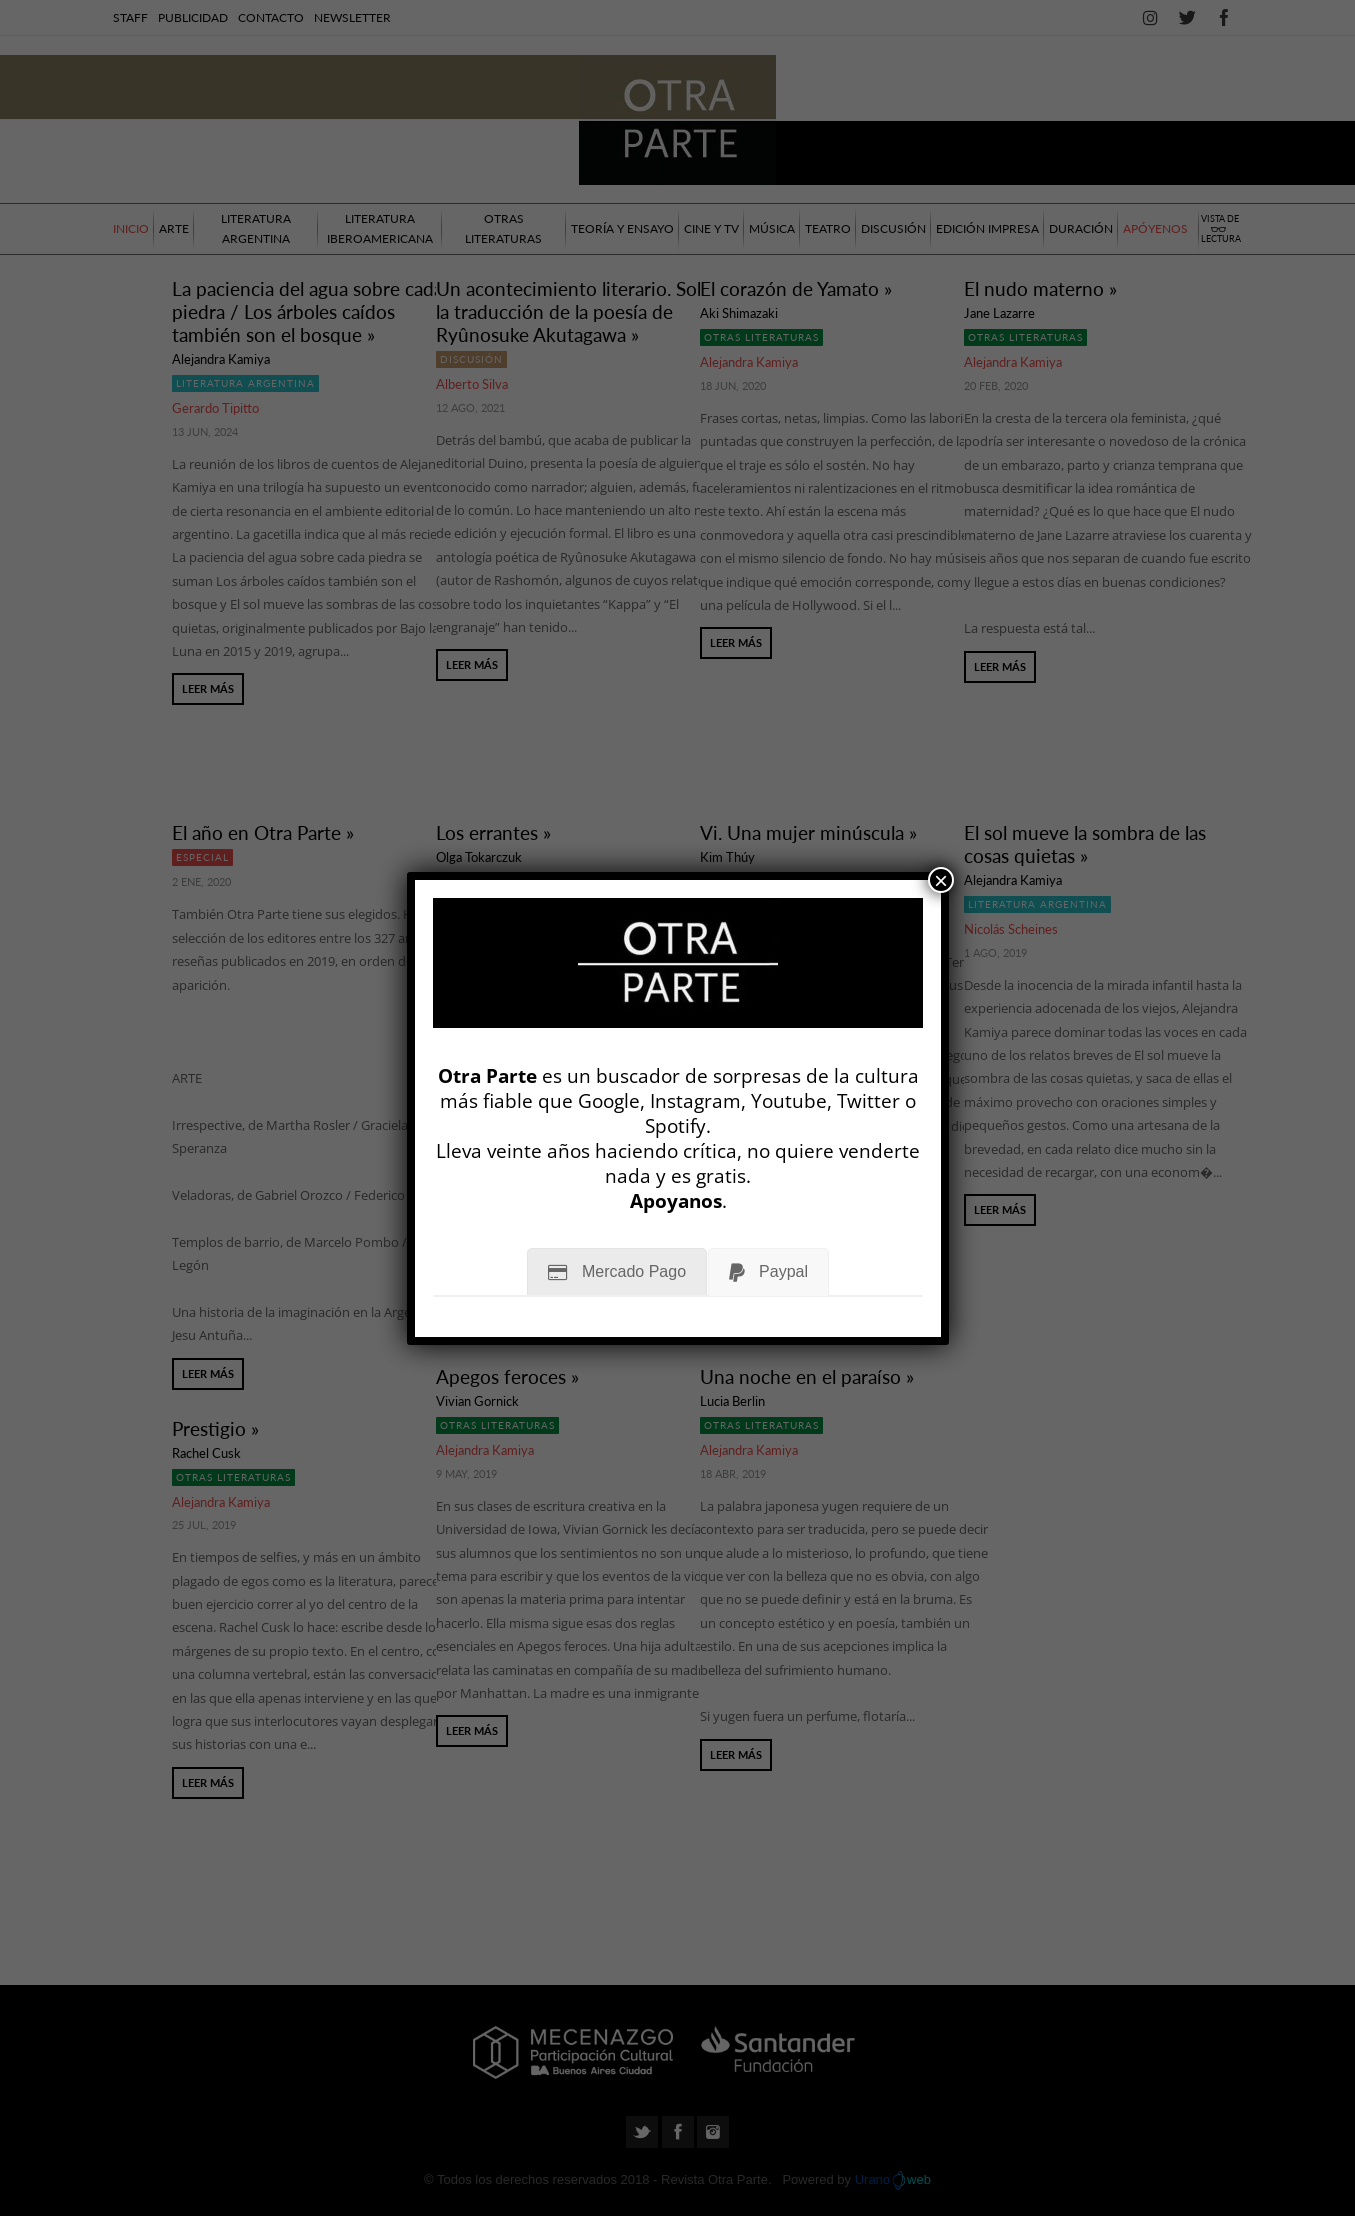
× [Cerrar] (941, 880)
